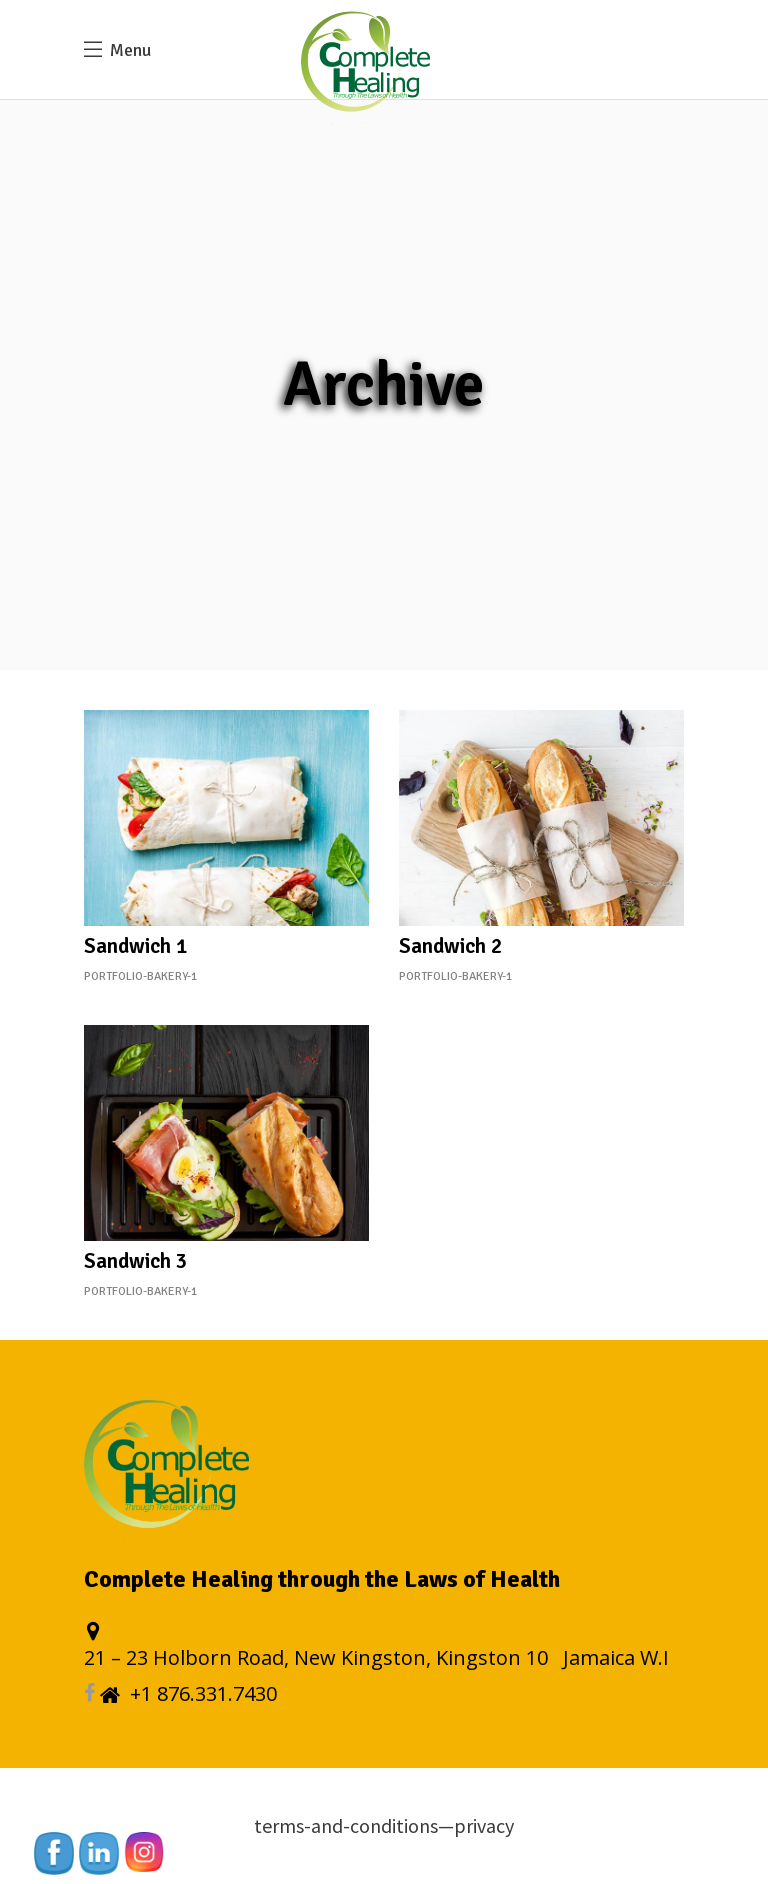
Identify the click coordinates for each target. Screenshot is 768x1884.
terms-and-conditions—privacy (384, 1825)
